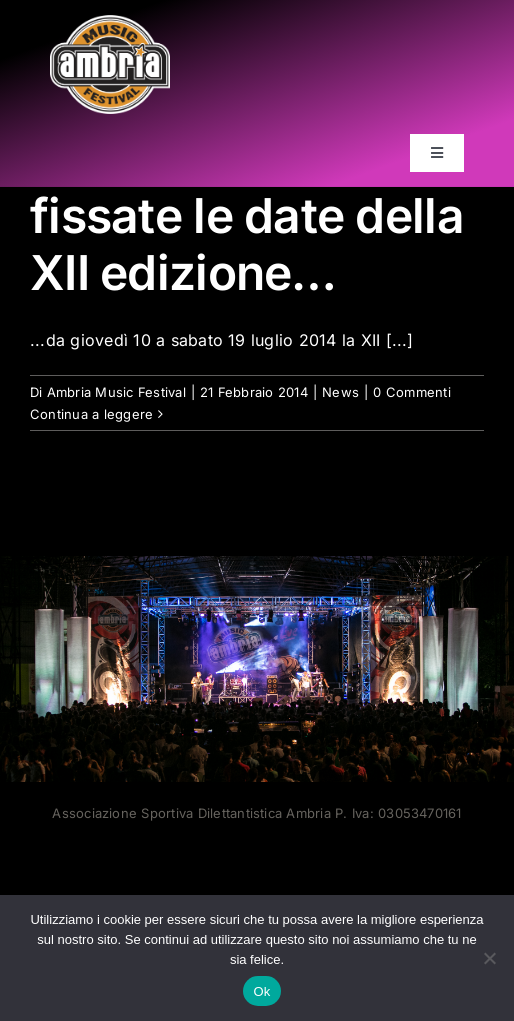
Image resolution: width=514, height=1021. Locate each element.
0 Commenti (411, 392)
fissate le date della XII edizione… (247, 244)
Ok (261, 991)
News (340, 392)
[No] (489, 958)
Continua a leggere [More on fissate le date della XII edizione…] (91, 414)
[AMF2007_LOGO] (110, 23)
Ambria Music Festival (116, 392)
